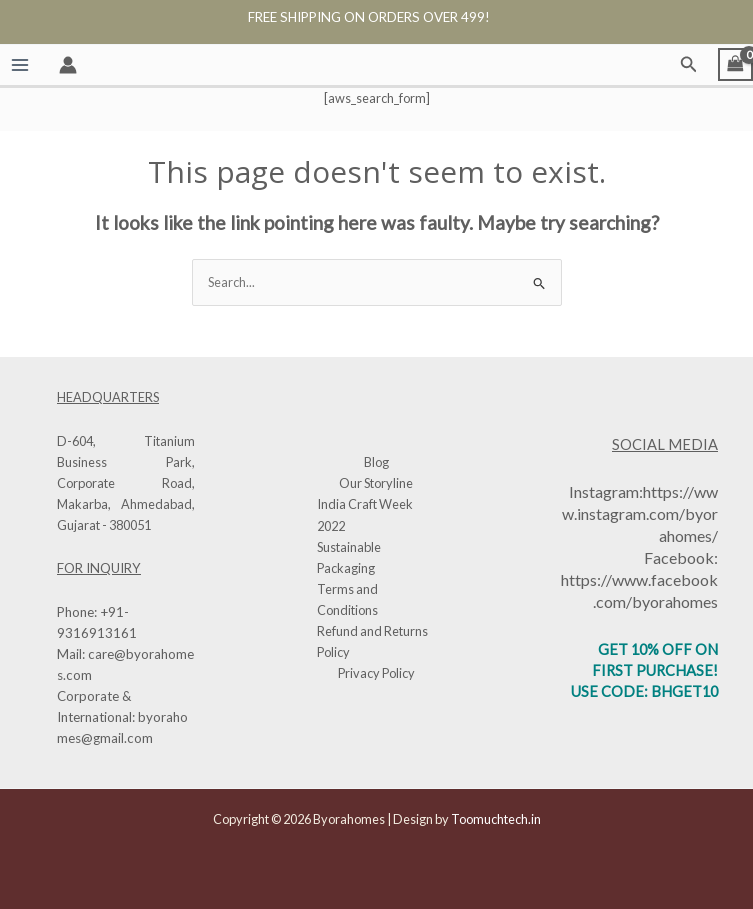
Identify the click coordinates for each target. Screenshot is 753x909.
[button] (689, 64)
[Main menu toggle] (19, 64)
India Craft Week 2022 (365, 514)
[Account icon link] (68, 65)
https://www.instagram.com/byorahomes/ (640, 513)
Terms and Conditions (347, 599)
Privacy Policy (376, 673)
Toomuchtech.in (496, 819)
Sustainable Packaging (349, 557)
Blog (376, 462)
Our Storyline (376, 483)
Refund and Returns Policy (372, 641)
